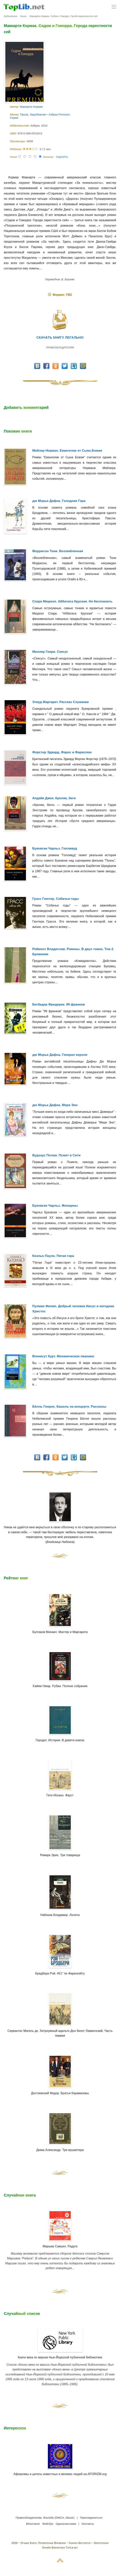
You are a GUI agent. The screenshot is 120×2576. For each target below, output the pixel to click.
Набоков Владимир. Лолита (60, 1919)
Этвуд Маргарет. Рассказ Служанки (60, 702)
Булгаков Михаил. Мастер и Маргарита (60, 1636)
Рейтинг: (16, 149)
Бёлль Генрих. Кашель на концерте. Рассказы (69, 1411)
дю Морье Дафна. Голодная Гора (59, 501)
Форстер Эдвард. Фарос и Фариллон (62, 752)
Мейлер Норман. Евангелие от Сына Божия (67, 450)
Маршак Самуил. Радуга (60, 2250)
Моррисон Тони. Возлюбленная (57, 551)
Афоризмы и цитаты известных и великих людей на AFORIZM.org (59, 2464)
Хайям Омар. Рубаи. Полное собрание (59, 1690)
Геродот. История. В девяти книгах (60, 1744)
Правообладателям (60, 347)
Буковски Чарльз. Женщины (55, 1210)
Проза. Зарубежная (33, 114)
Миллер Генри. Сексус (50, 652)
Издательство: (20, 125)
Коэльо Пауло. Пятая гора (53, 1260)
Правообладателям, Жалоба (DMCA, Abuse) (45, 2522)
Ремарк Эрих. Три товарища (60, 1859)
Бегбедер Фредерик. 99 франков (58, 1009)
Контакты (88, 2528)
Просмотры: (18, 141)
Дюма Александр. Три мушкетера (60, 2154)
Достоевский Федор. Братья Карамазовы (60, 2097)
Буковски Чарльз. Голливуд (54, 853)
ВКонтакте (33, 2528)
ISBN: (14, 133)
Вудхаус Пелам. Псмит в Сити (56, 1160)
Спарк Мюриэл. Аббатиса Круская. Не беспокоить (72, 601)
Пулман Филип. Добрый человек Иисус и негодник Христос (73, 1313)
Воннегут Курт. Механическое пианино (63, 1360)
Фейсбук (47, 2528)
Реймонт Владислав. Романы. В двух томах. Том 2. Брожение (73, 956)
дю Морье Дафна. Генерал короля (59, 1059)
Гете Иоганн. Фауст (60, 1799)
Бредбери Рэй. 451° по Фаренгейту (60, 1977)
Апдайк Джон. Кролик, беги (54, 802)
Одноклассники (66, 2528)
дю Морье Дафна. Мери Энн (55, 1109)
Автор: (15, 106)
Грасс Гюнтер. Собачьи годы (55, 903)
